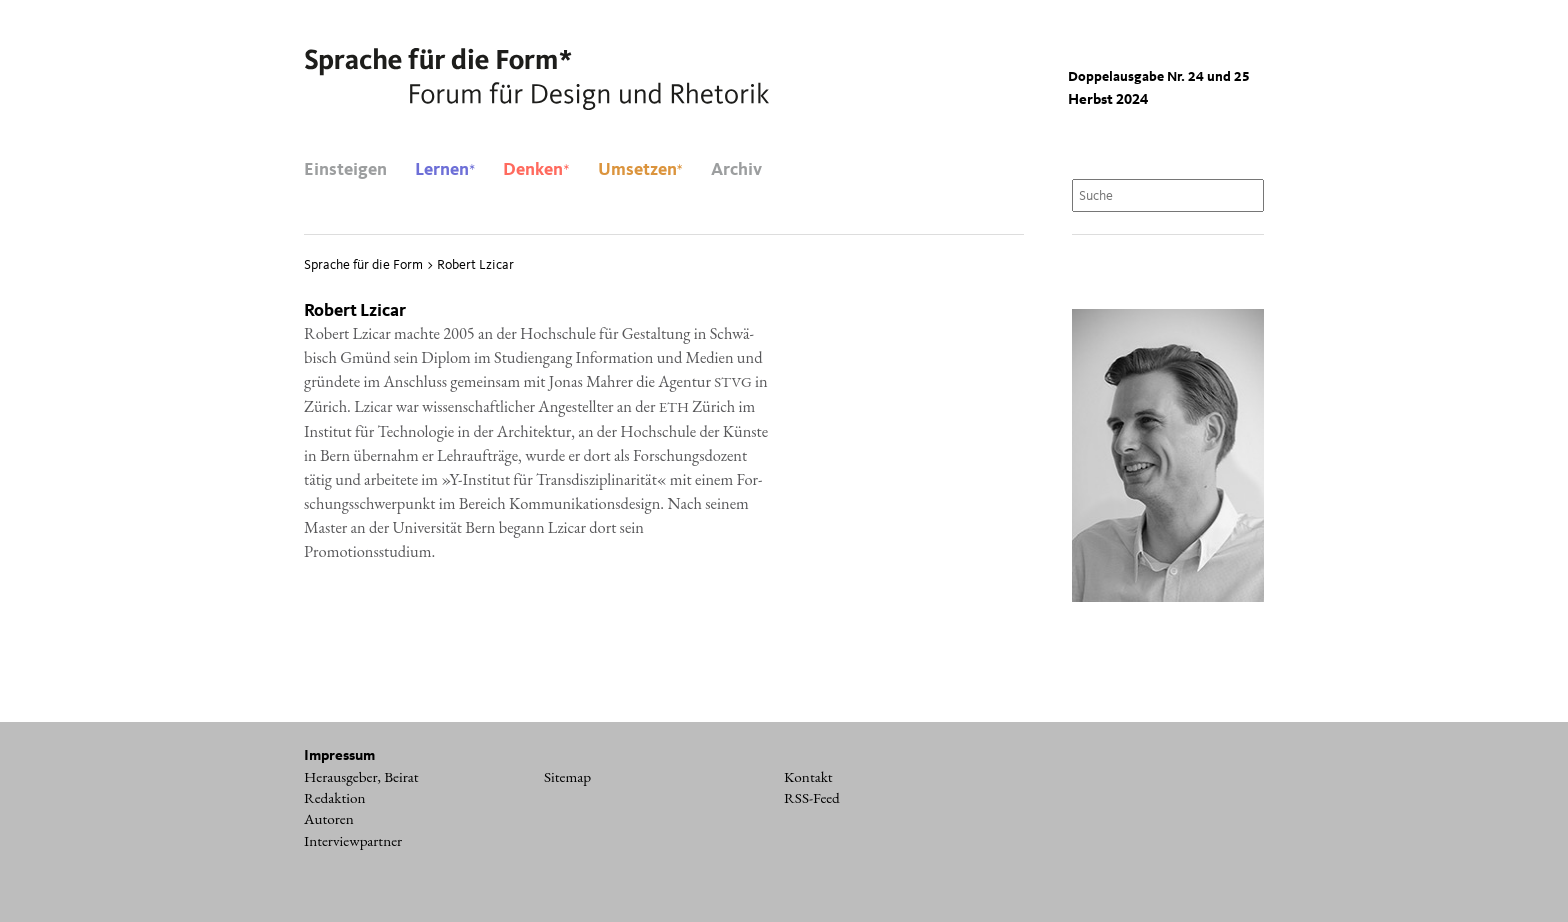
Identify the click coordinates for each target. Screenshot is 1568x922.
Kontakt (808, 777)
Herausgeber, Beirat (361, 777)
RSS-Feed (812, 798)
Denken (536, 170)
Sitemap (567, 777)
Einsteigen (345, 170)
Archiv (736, 170)
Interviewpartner (353, 841)
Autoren (329, 819)
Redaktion (335, 798)
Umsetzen (640, 170)
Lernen (445, 170)
